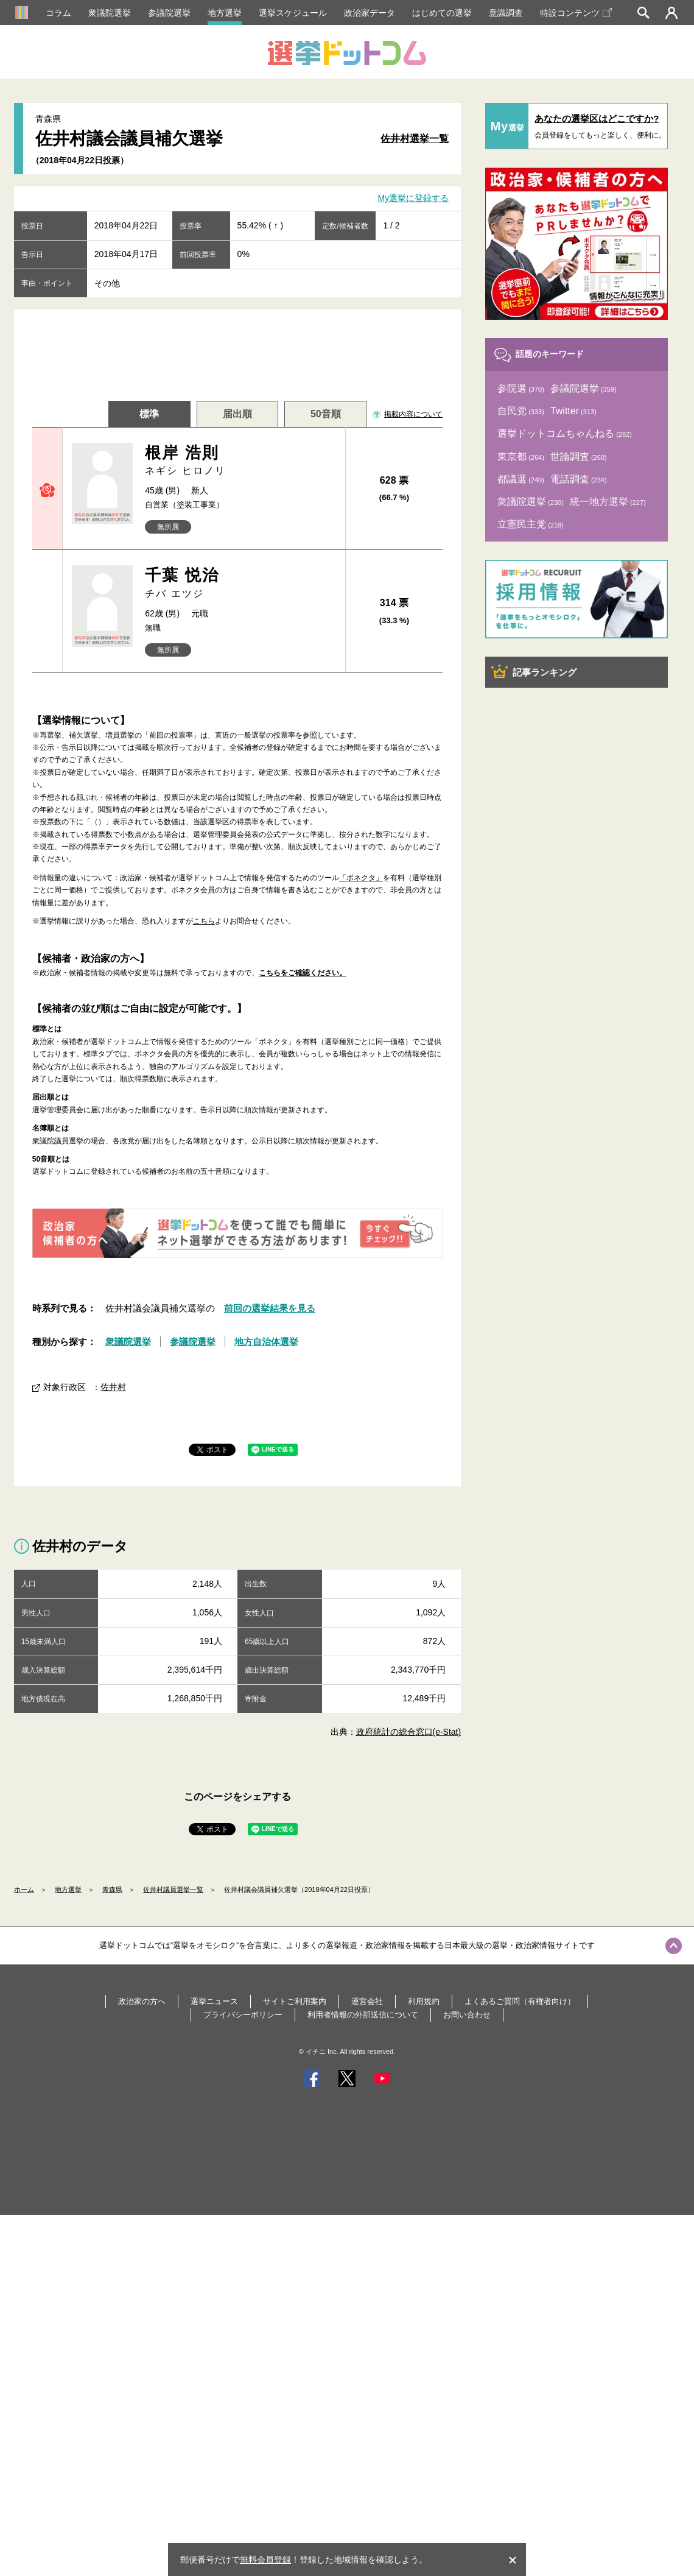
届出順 (237, 414)
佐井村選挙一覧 (414, 138)
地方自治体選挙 (266, 1341)
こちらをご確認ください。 (302, 973)
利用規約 (424, 2001)
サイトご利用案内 (294, 2001)
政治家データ (369, 13)
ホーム (24, 1889)
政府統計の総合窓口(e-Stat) (408, 1732)
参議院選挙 (169, 13)
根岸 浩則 (240, 460)
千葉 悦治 (240, 583)
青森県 (112, 1889)
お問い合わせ (467, 2014)
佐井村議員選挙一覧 (173, 1889)
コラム (58, 13)
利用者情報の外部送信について (362, 2014)
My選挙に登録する (413, 198)
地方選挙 (225, 13)
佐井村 (113, 1387)
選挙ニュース (214, 2001)
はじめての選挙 (442, 13)
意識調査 (506, 13)
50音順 (325, 414)
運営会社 (367, 2001)
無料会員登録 (265, 2559)
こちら (204, 921)
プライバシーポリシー (242, 2014)
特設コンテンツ (576, 13)
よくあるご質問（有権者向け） (519, 2001)
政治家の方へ (142, 2001)
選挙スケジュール (293, 13)
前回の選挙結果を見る (269, 1308)
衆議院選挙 (109, 13)
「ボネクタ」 (361, 877)
